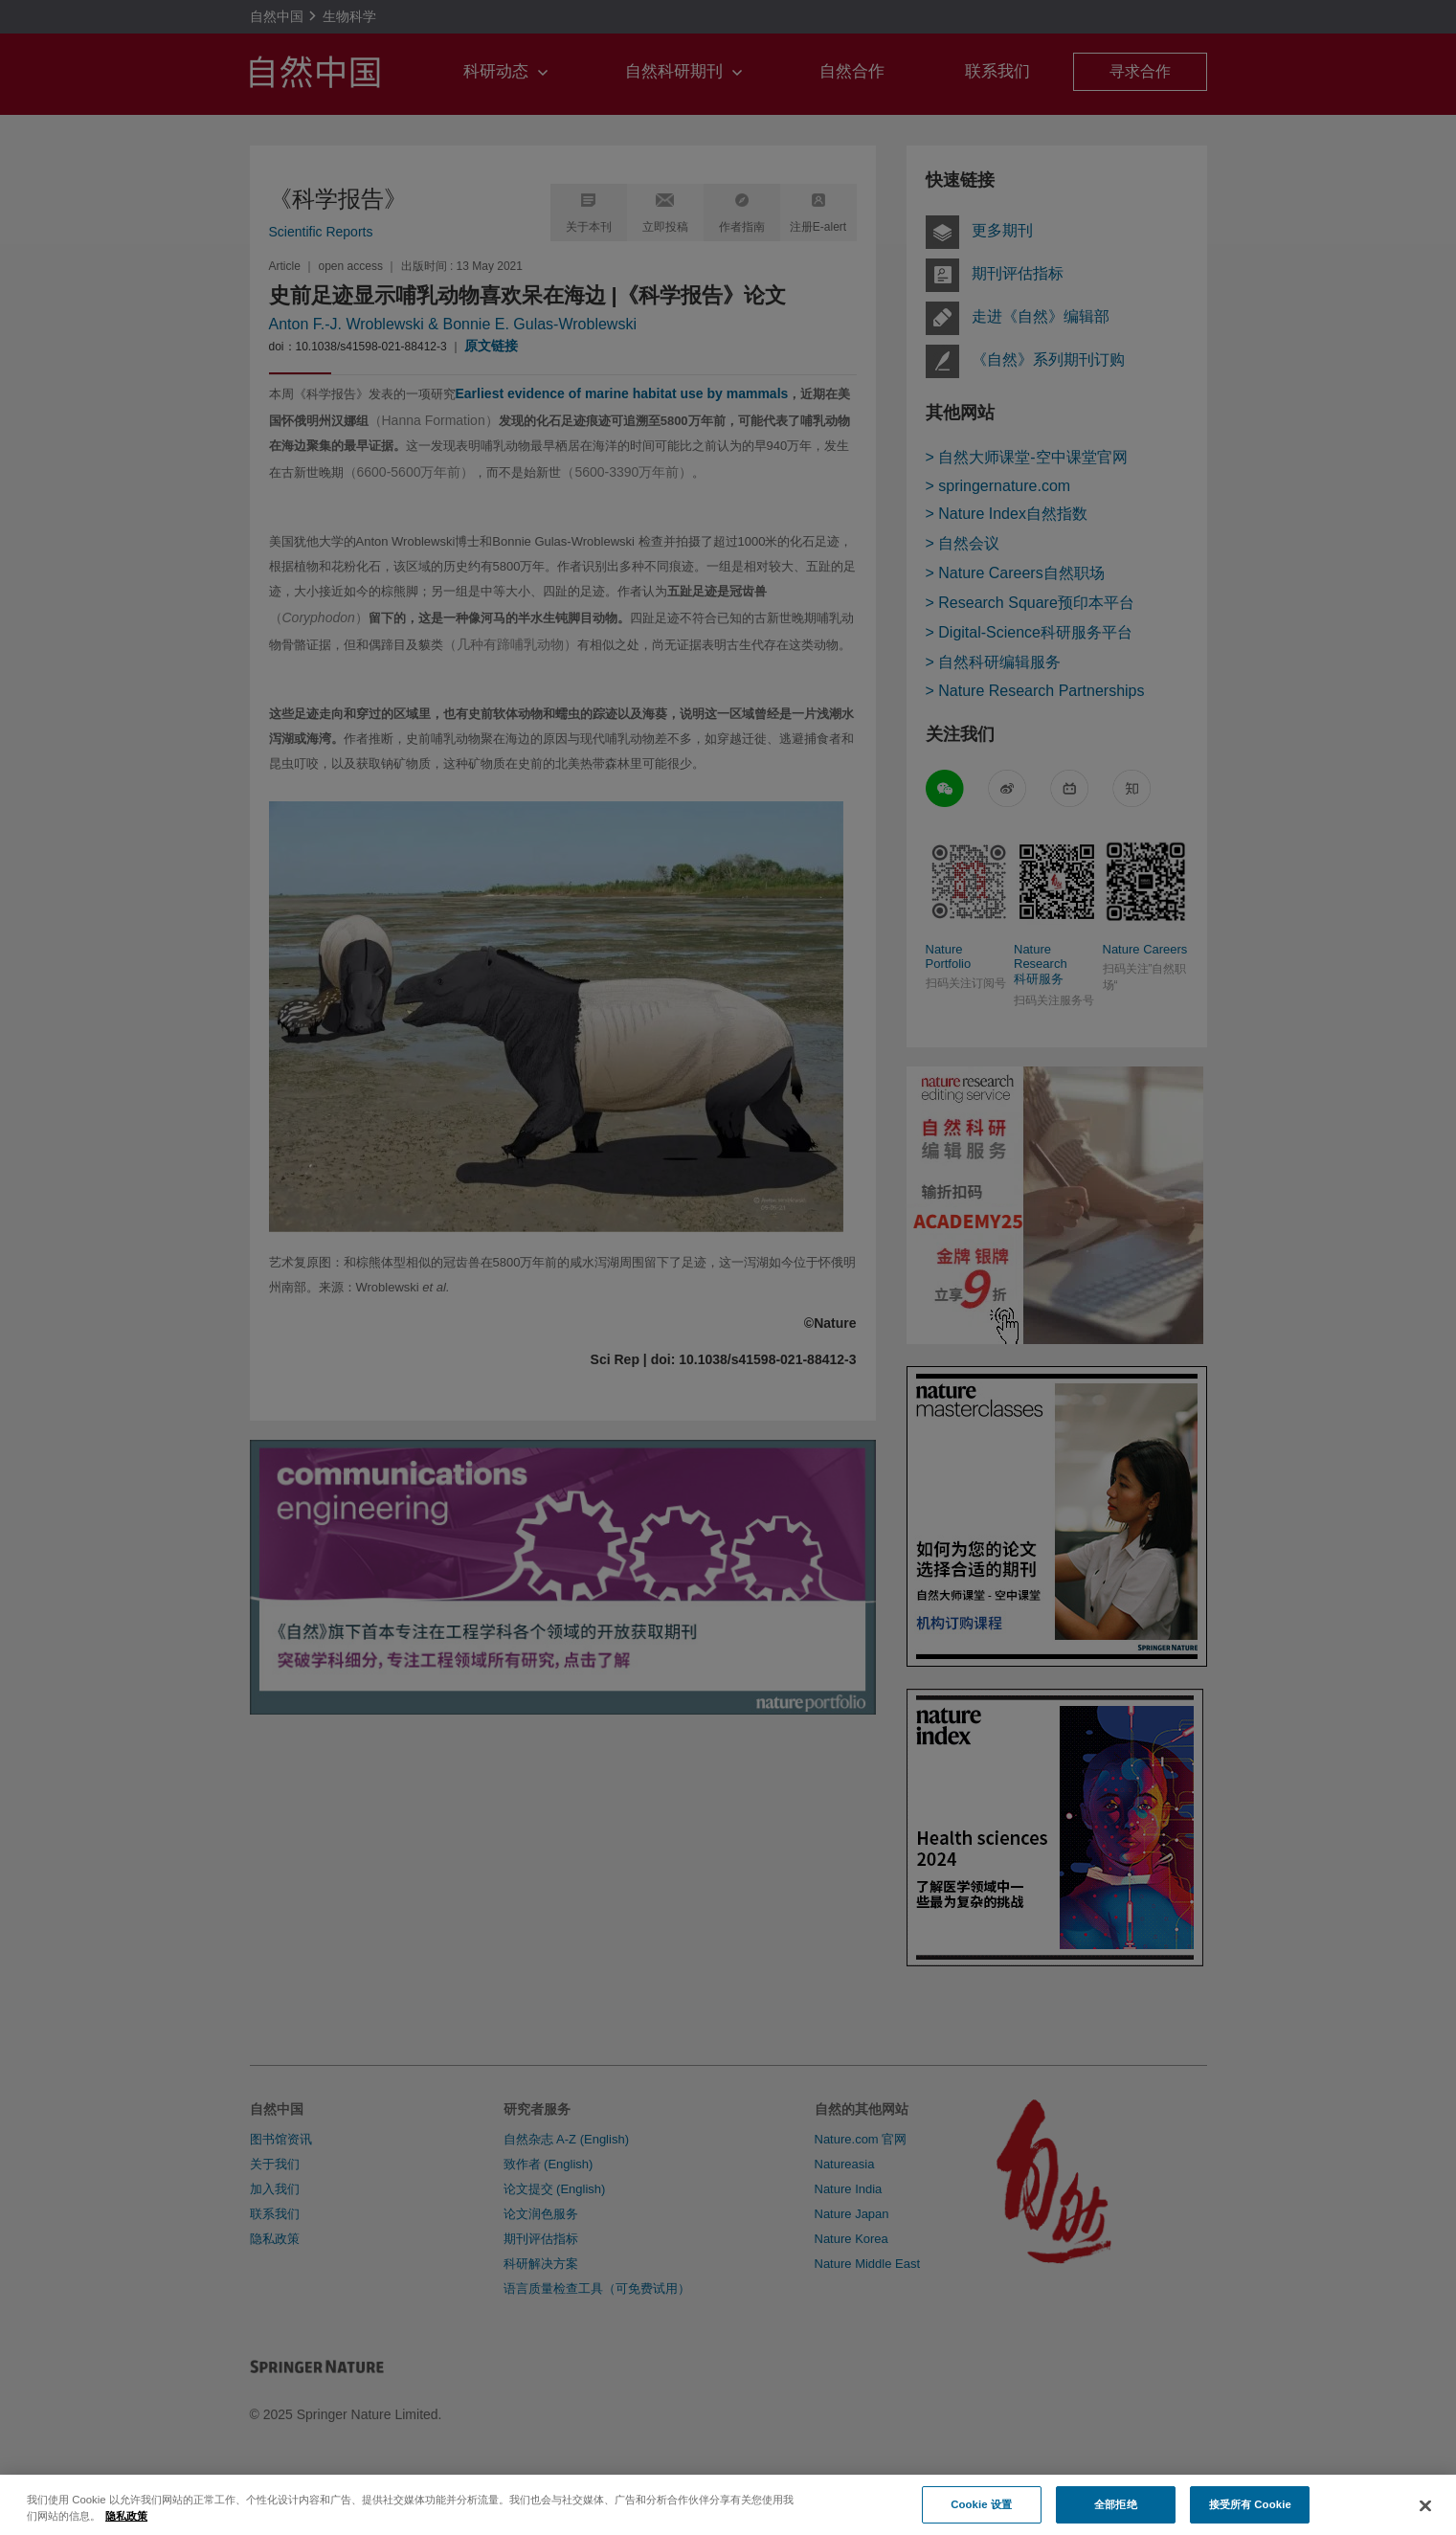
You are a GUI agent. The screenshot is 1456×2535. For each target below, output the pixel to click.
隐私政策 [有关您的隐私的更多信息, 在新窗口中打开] (126, 2529)
